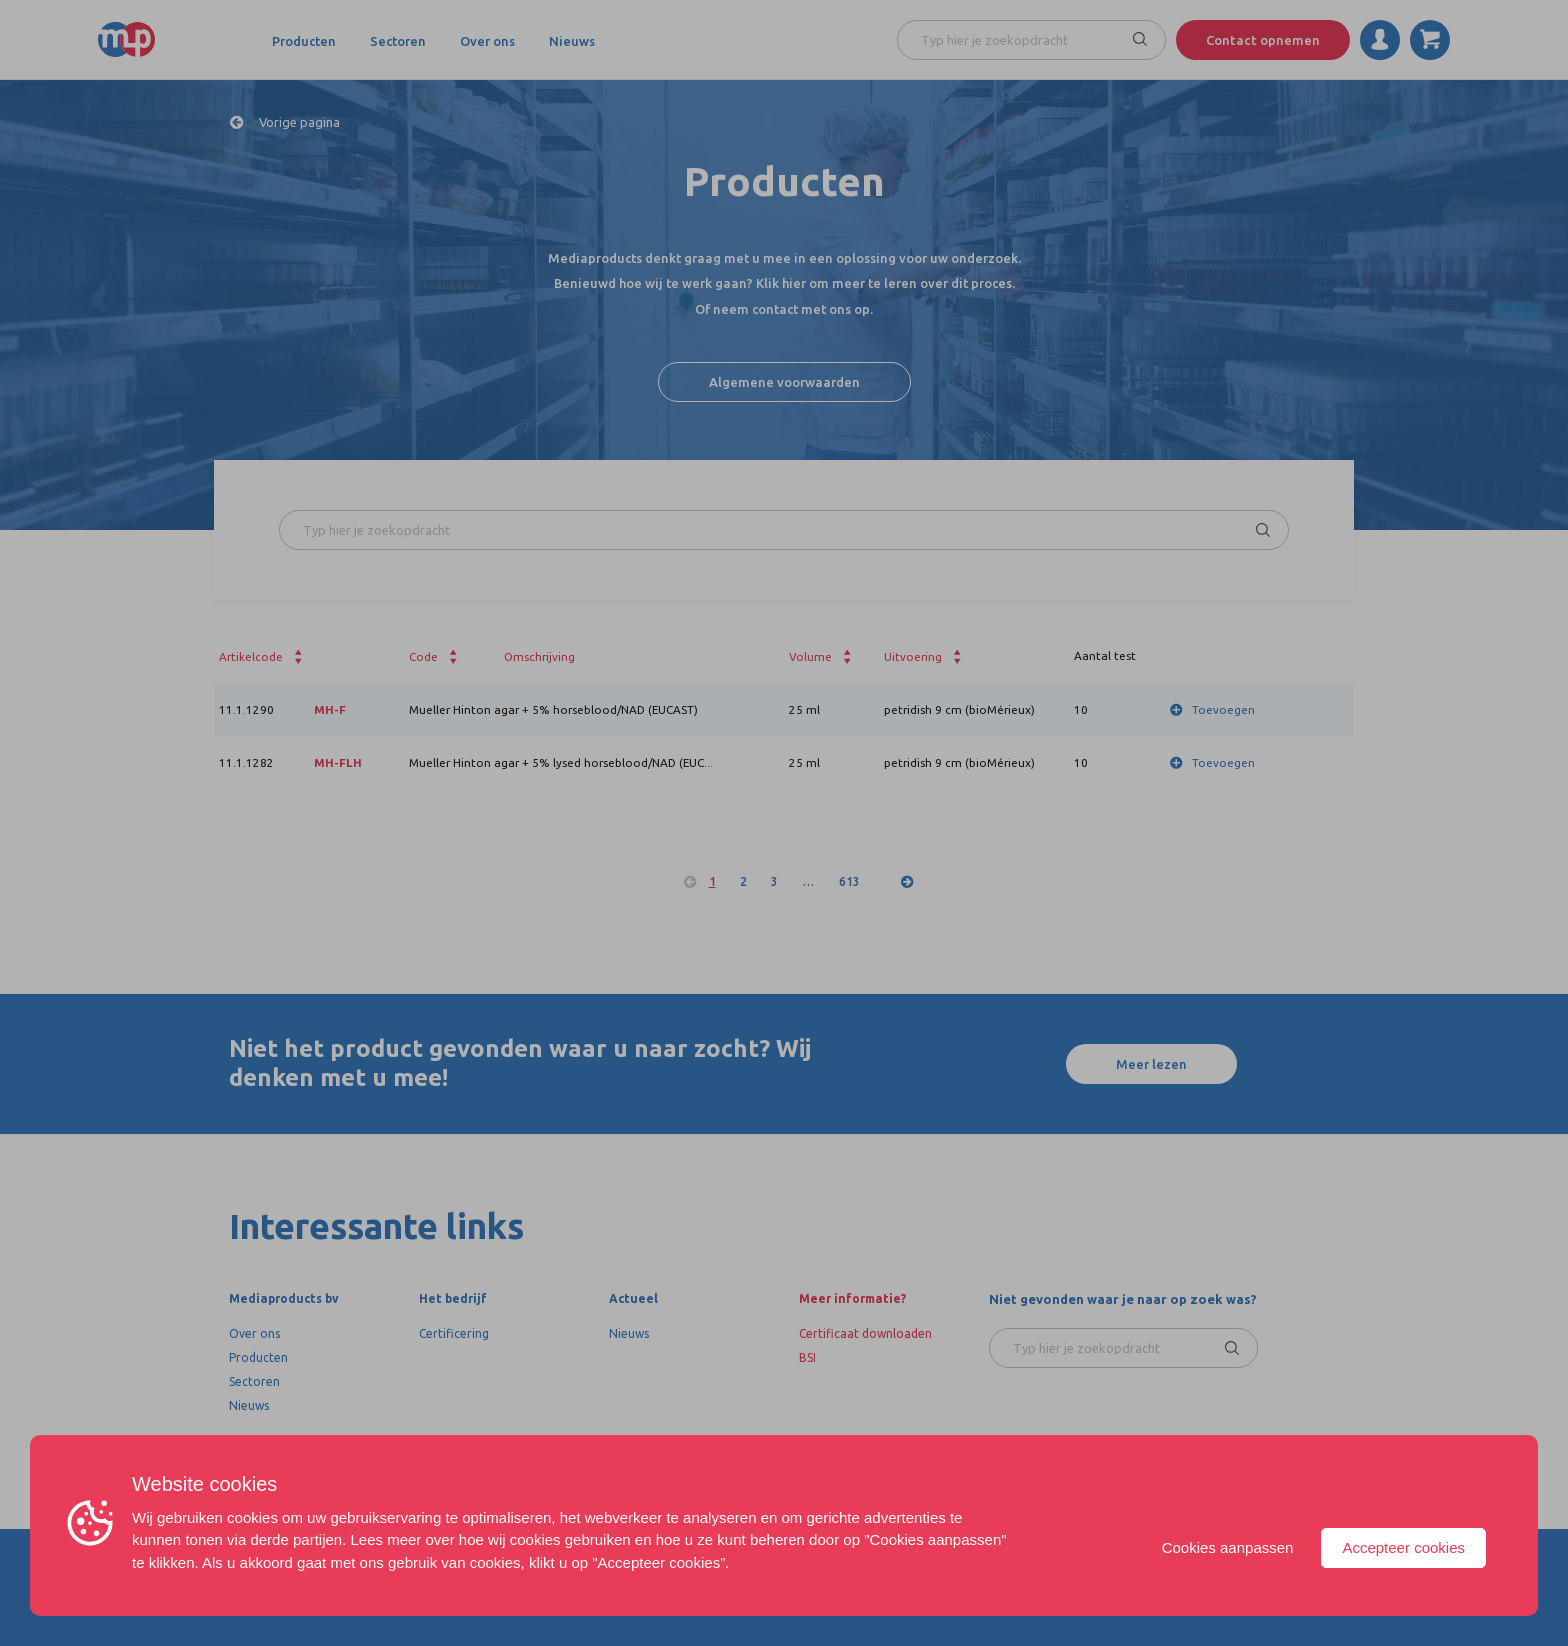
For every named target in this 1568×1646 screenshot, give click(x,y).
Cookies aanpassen (1228, 1547)
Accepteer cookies (1403, 1547)
